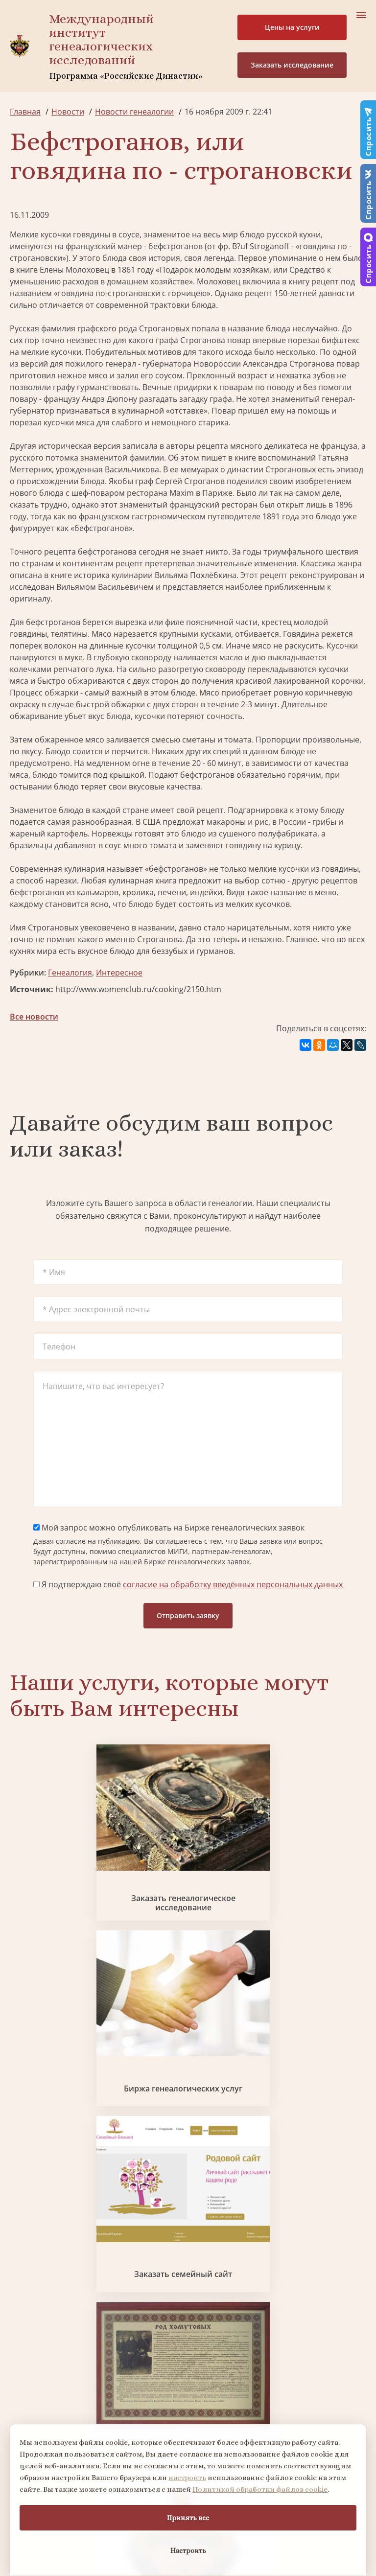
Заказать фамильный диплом (67, 1998)
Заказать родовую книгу (127, 2139)
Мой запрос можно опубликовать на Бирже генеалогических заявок (169, 1527)
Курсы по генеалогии (251, 2416)
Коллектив (30, 2270)
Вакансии (231, 2270)
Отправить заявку (188, 1615)
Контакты (231, 2288)
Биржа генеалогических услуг (188, 1858)
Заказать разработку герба (187, 1998)
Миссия (227, 2253)
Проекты (27, 2253)
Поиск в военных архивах (309, 1998)
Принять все (188, 2518)
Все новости (34, 1016)
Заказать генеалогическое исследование (66, 1858)
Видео (21, 2288)
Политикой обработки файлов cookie (260, 2489)
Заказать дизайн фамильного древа (248, 2139)
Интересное (119, 972)
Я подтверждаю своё (188, 1584)
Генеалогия (70, 972)
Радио (21, 2305)
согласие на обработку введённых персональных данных (233, 1584)
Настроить (188, 2550)
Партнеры (233, 2235)
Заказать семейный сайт (309, 1858)
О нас (20, 2235)
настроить (187, 2477)
